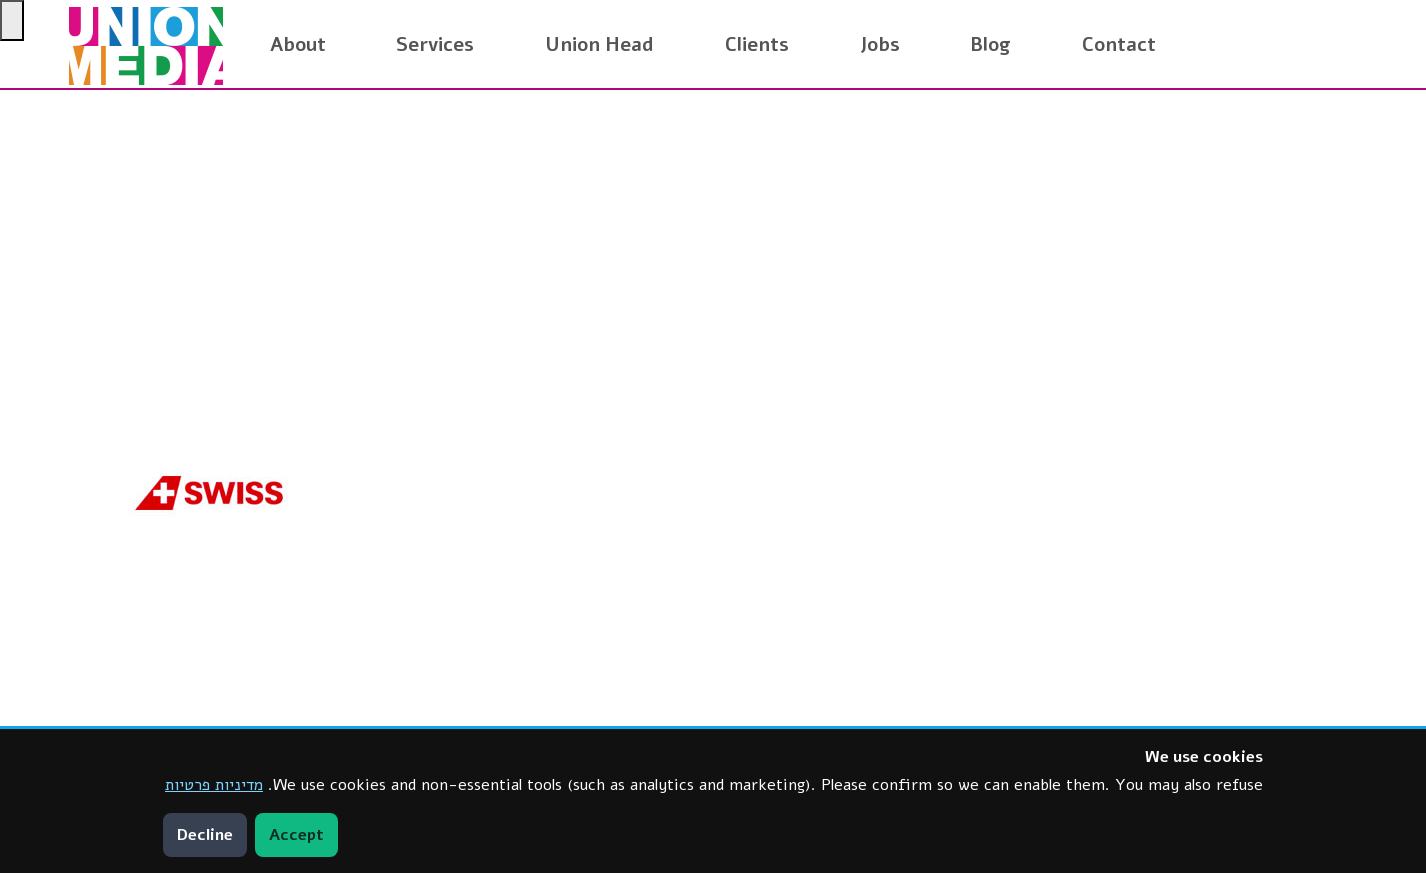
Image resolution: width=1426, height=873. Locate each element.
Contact (1119, 45)
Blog (990, 45)
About (298, 45)
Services (435, 45)
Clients (757, 45)
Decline (205, 835)
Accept (296, 835)
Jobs (880, 45)
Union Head (599, 45)
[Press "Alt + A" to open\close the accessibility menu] (12, 20)
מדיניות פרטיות (214, 785)
